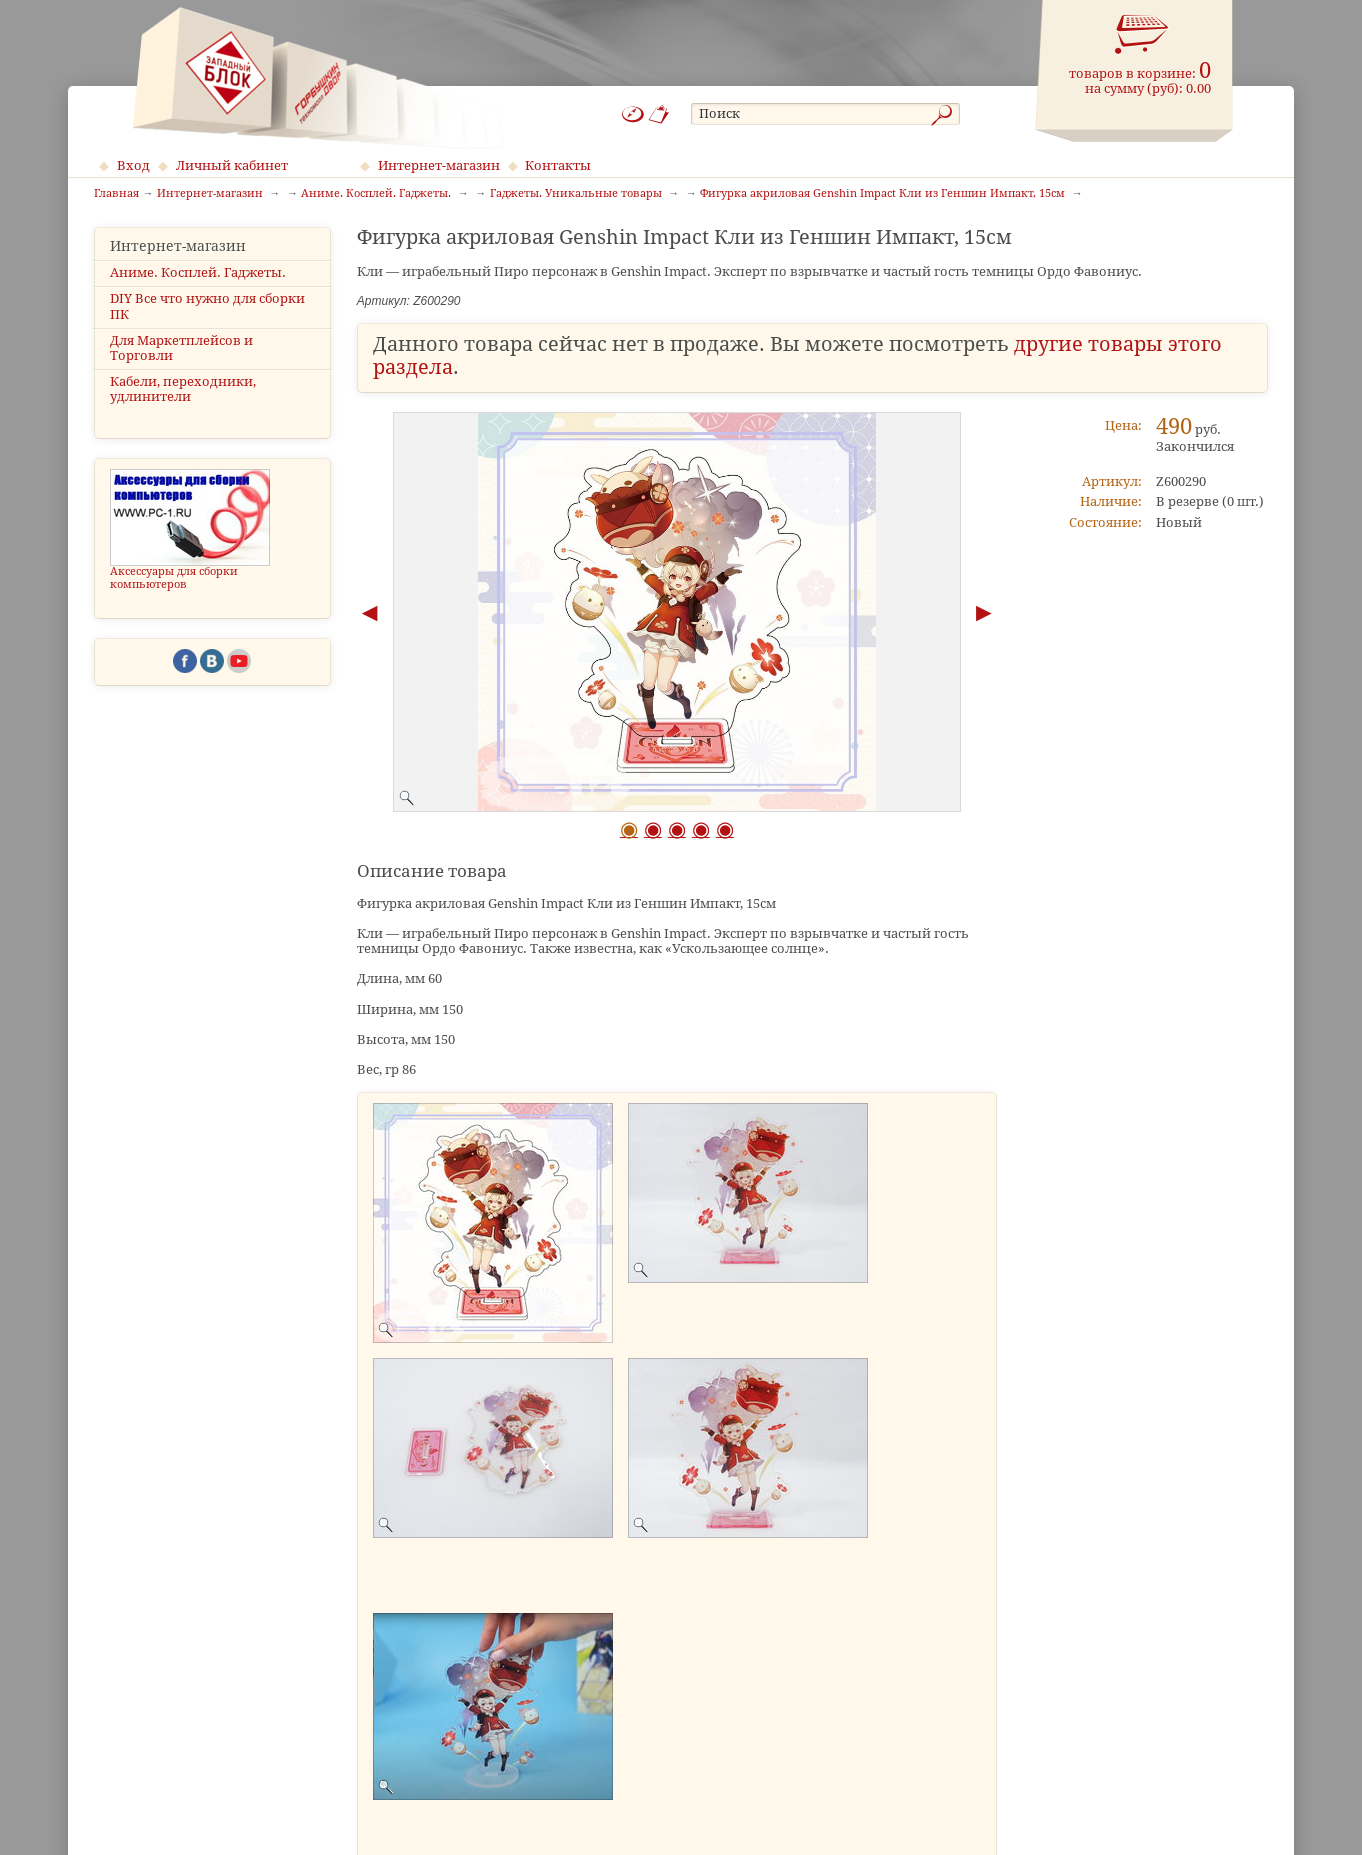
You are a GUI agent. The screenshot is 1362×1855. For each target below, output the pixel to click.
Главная (116, 194)
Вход (133, 165)
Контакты (558, 165)
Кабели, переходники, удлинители (183, 389)
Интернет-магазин (439, 165)
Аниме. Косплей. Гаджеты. (198, 272)
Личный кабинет (232, 165)
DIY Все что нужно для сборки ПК (207, 306)
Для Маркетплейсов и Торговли (181, 348)
